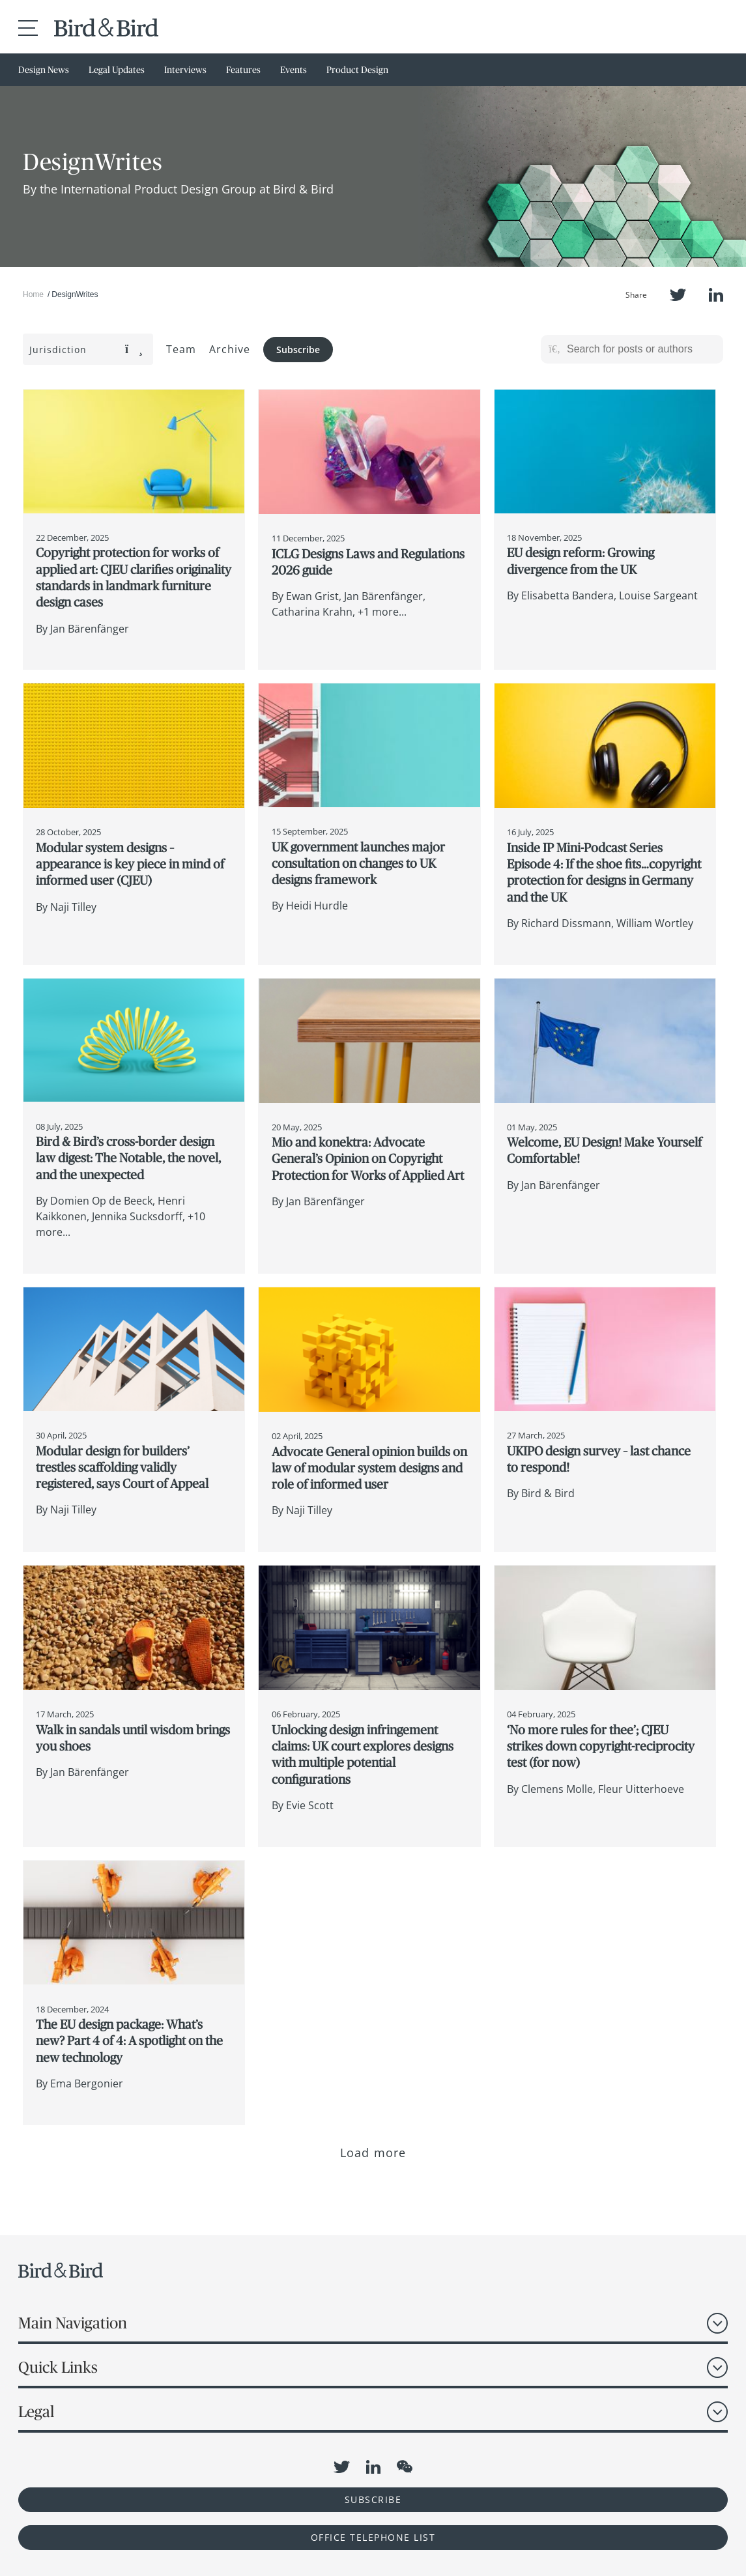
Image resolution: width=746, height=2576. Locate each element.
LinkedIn (716, 295)
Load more (373, 2152)
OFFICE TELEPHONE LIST (373, 2537)
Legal (36, 2411)
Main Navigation (72, 2323)
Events (293, 69)
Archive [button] (229, 349)
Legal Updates (117, 69)
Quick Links (58, 2367)
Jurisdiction (86, 349)
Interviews (185, 69)
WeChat (404, 2466)
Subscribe (298, 349)
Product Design (357, 69)
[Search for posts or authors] (640, 349)
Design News (43, 69)
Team (181, 349)
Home (33, 294)
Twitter (678, 295)
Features (243, 69)
